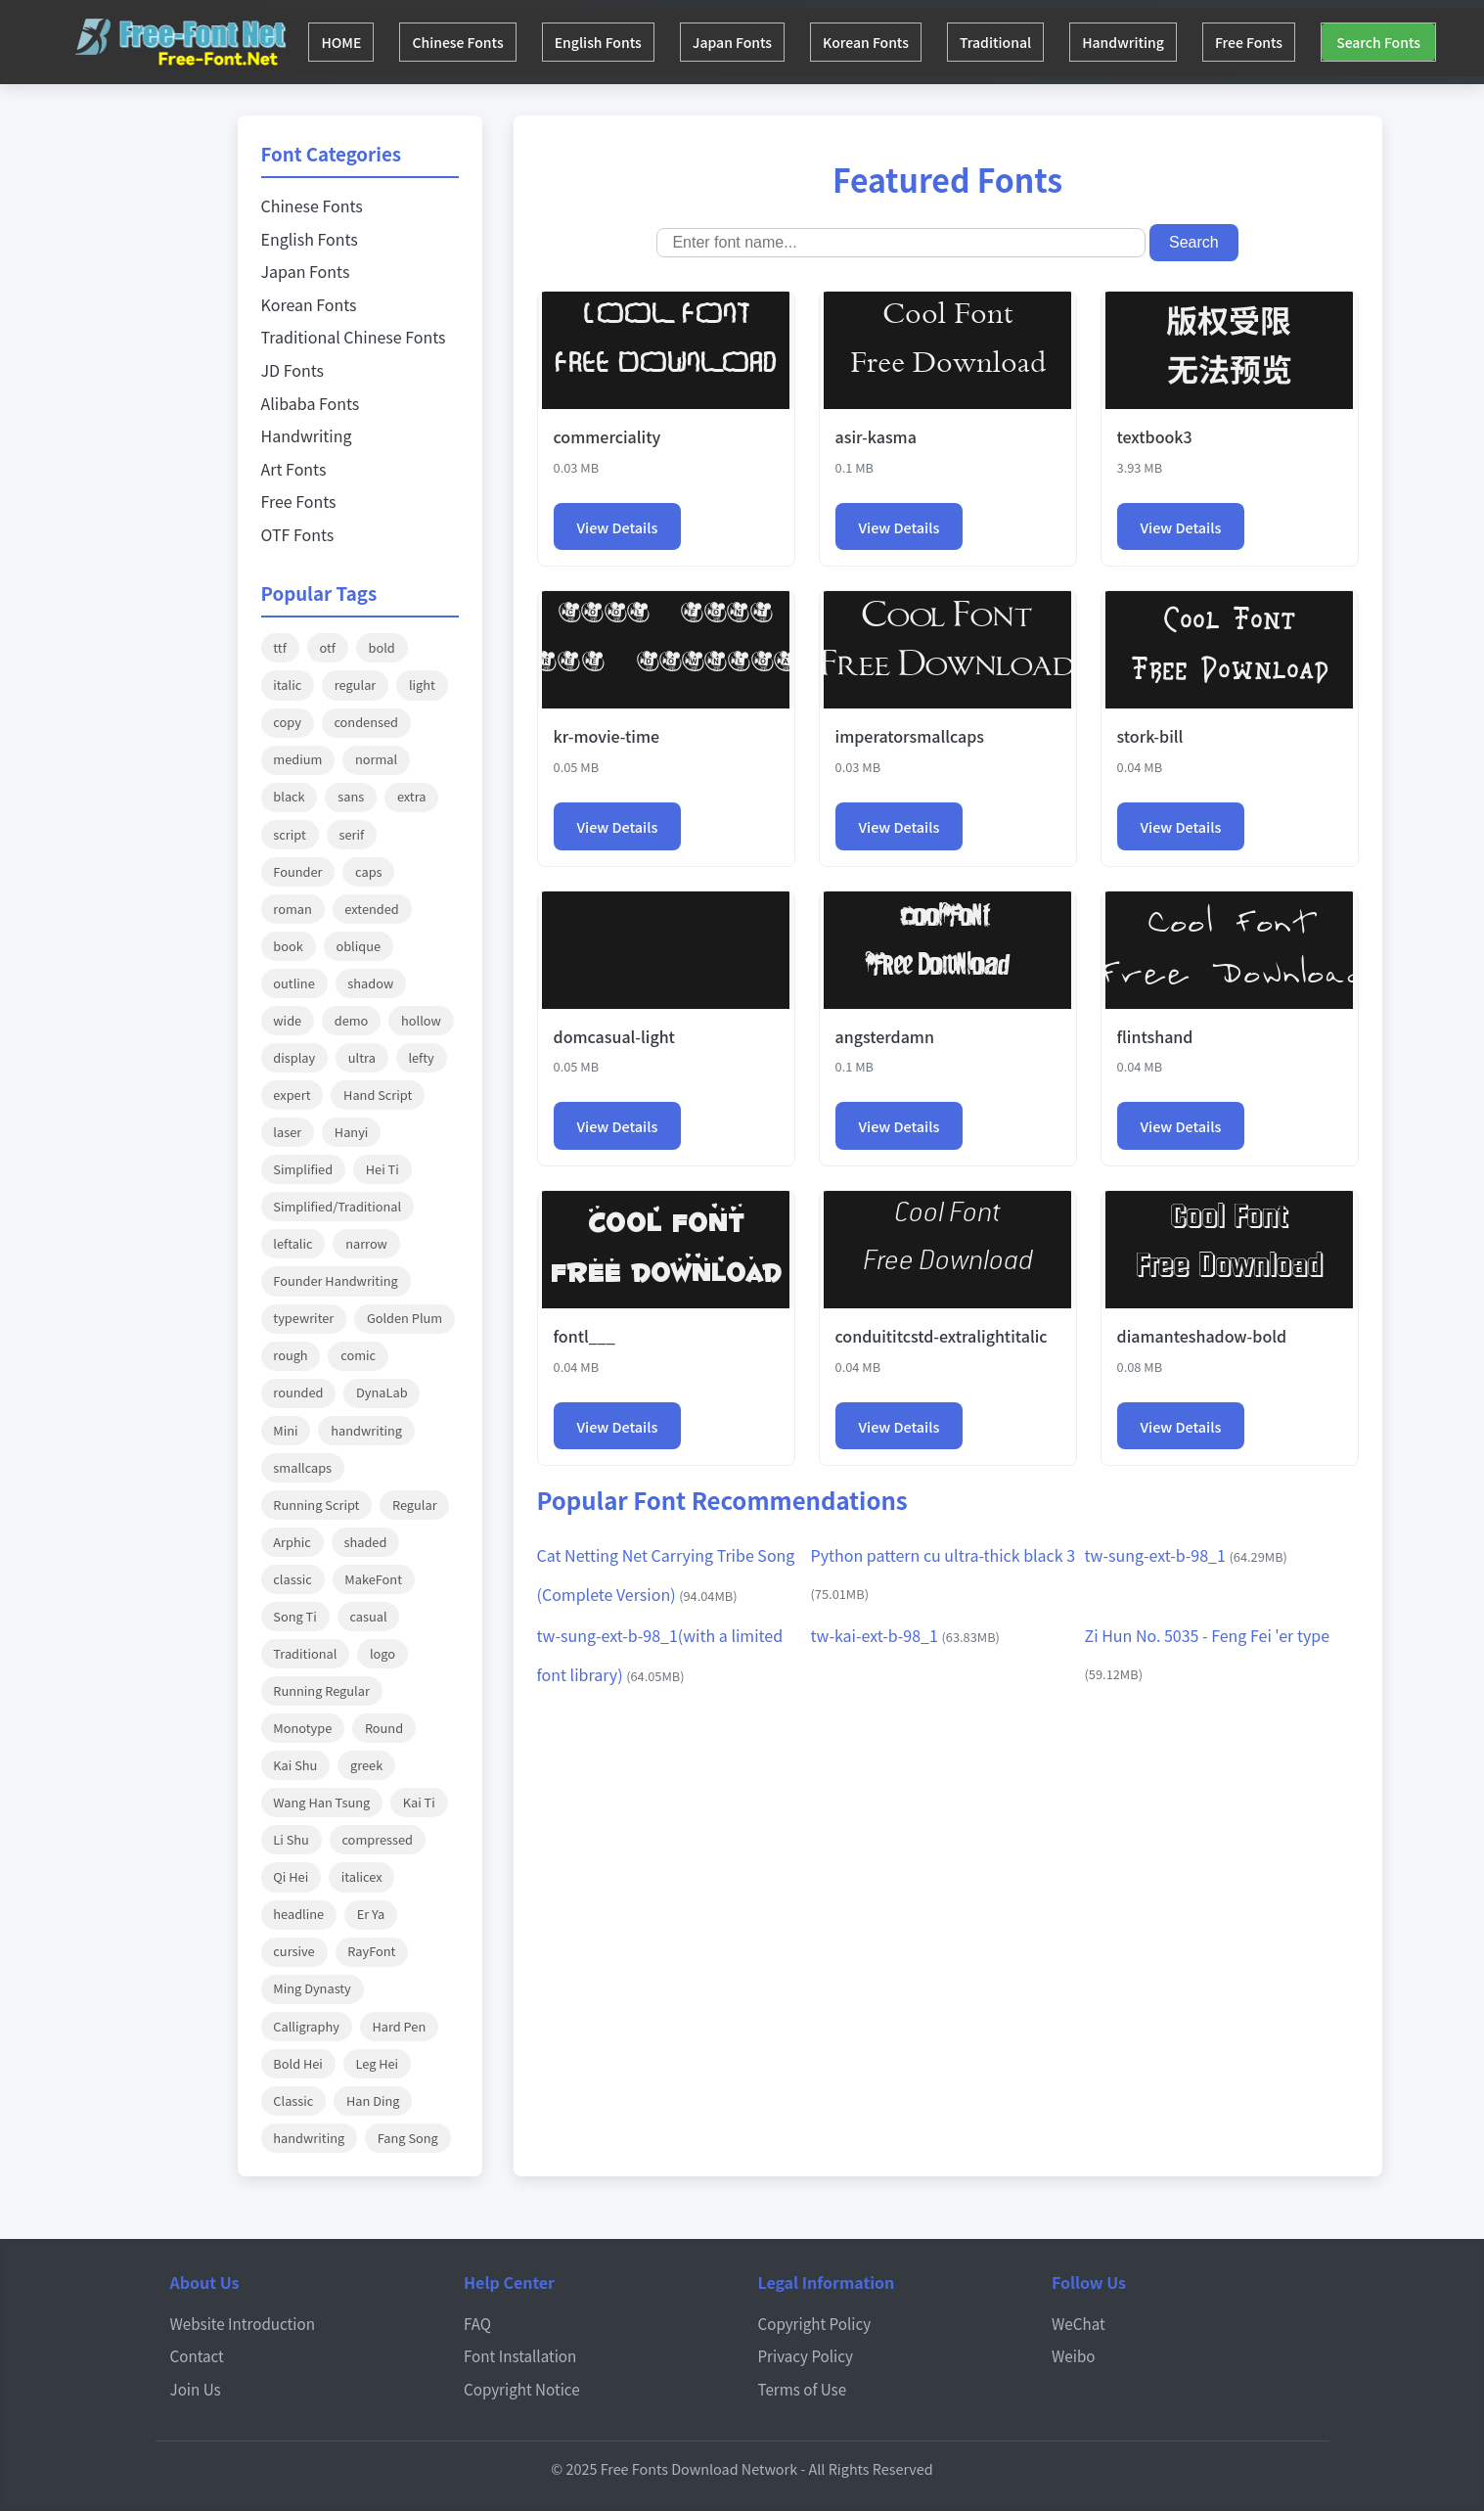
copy (286, 721)
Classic (293, 2100)
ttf (280, 647)
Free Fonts (1293, 42)
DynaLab (382, 1392)
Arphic (292, 1541)
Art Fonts (294, 468)
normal (376, 759)
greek (366, 1765)
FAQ (477, 2323)
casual (367, 1616)
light (422, 684)
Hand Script (377, 1094)
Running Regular (321, 1690)
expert (291, 1094)
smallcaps (302, 1467)
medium (297, 759)
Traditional (1027, 42)
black (288, 796)
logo (382, 1653)
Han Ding (373, 2100)
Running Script (316, 1504)
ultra (362, 1057)
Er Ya (370, 1913)
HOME (344, 42)
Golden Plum (404, 1317)
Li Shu (291, 1839)
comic (358, 1355)
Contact (197, 2355)
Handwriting (1161, 42)
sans (350, 796)
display (294, 1057)
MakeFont (373, 1579)
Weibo (1074, 2355)
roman (292, 908)
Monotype (302, 1727)
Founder (297, 871)
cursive (293, 1950)
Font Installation (520, 2355)
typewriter (303, 1317)
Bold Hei (298, 2063)
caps (368, 871)
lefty (420, 1057)
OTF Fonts (298, 534)
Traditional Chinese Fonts (353, 336)
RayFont (371, 1950)
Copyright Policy (815, 2323)
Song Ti (294, 1616)
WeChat (1078, 2323)
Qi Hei (290, 1876)
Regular (414, 1504)
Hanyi (352, 1131)
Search (1194, 242)
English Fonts (612, 42)
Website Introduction (242, 2323)
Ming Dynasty (311, 1988)
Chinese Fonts (466, 42)
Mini (285, 1430)
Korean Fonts (892, 42)
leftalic (292, 1243)
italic (287, 684)
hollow (421, 1020)
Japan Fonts (752, 42)
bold (382, 647)
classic (292, 1579)
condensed (366, 721)
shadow (370, 983)
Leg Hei (376, 2063)
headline (298, 1913)
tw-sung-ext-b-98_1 (1186, 1555)
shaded (364, 1541)
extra (412, 796)
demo (352, 1020)
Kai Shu (295, 1765)
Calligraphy (306, 2026)
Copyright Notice (522, 2388)
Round (384, 1727)
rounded (298, 1392)
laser (287, 1131)
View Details (617, 527)
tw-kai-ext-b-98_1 (905, 1635)
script (289, 834)
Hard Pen (399, 2026)
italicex (361, 1876)
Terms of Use (802, 2388)
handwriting (366, 1430)
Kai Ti (419, 1802)
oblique (358, 945)
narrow (366, 1243)
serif (351, 834)
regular (355, 684)
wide (287, 1020)
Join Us (195, 2388)
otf (327, 647)
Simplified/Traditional (337, 1206)
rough (290, 1355)
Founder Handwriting (335, 1280)
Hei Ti (382, 1169)
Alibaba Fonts (310, 403)
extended (371, 908)
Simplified (303, 1169)
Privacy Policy (805, 2355)
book (287, 945)
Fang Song (408, 2137)
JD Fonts (292, 370)
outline (293, 983)
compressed (377, 1839)
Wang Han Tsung (321, 1802)
